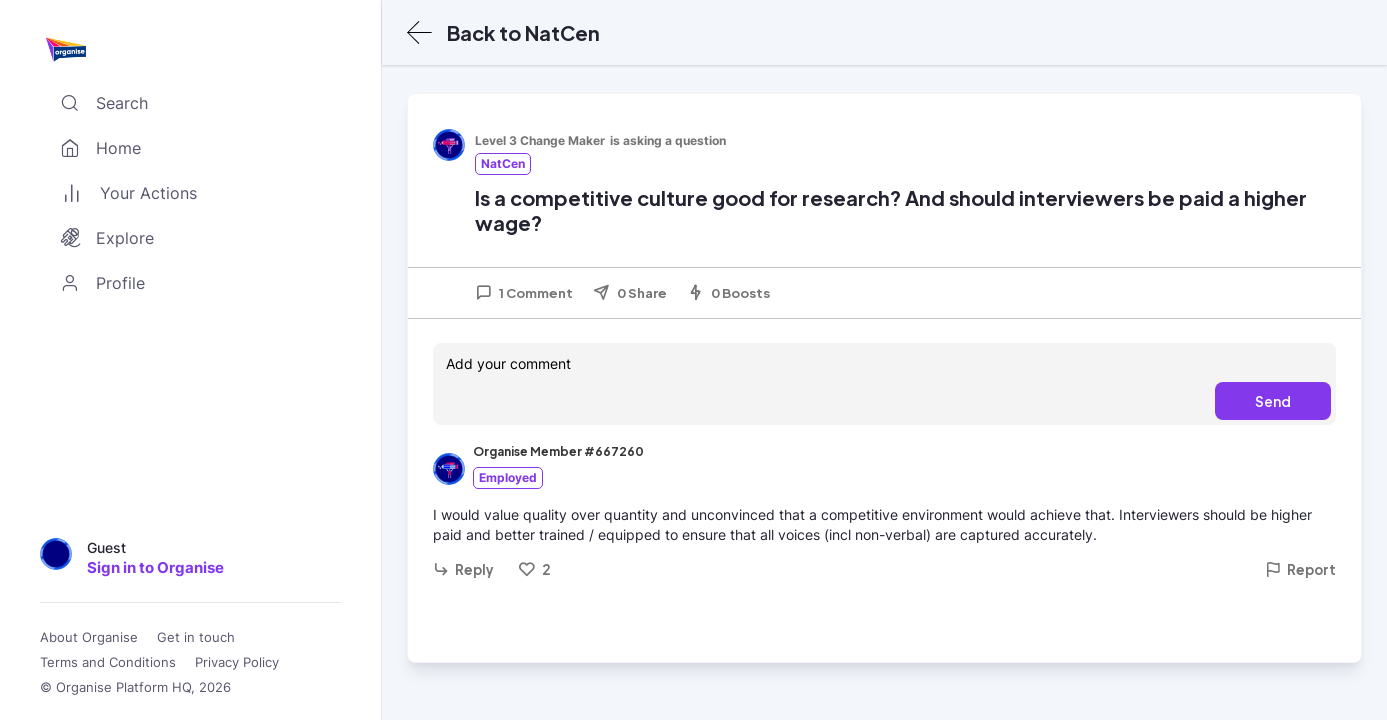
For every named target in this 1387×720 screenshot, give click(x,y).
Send (1273, 401)
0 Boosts (728, 293)
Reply (463, 569)
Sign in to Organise (155, 567)
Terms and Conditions (108, 662)
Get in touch (196, 637)
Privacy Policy (237, 662)
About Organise (89, 637)
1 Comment (524, 293)
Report (1300, 569)
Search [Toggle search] (100, 103)
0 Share (630, 293)
